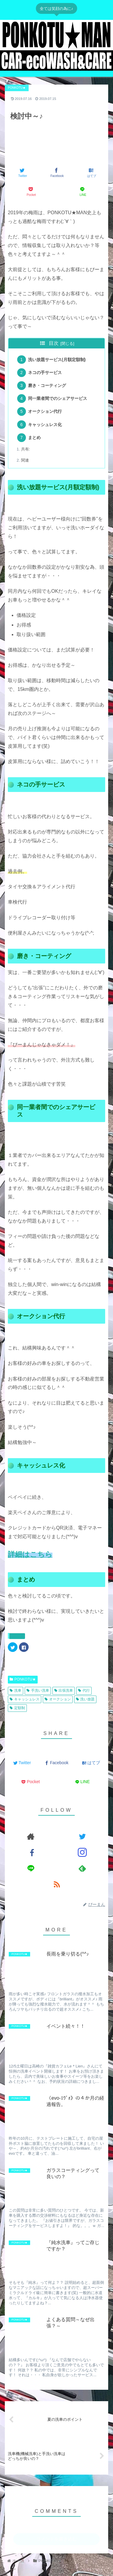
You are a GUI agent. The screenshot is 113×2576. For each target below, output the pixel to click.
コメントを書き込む (56, 2538)
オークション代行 (45, 411)
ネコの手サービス (45, 372)
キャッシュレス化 (45, 424)
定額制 (17, 1708)
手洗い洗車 (38, 1690)
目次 (53, 343)
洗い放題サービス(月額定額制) (57, 359)
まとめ (34, 437)
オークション (58, 1699)
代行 (84, 1690)
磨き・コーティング (47, 385)
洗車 (15, 1690)
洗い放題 (85, 1699)
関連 (25, 460)
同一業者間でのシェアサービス (57, 398)
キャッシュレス (24, 1699)
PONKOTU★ (23, 1679)
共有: (25, 449)
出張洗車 (63, 1690)
